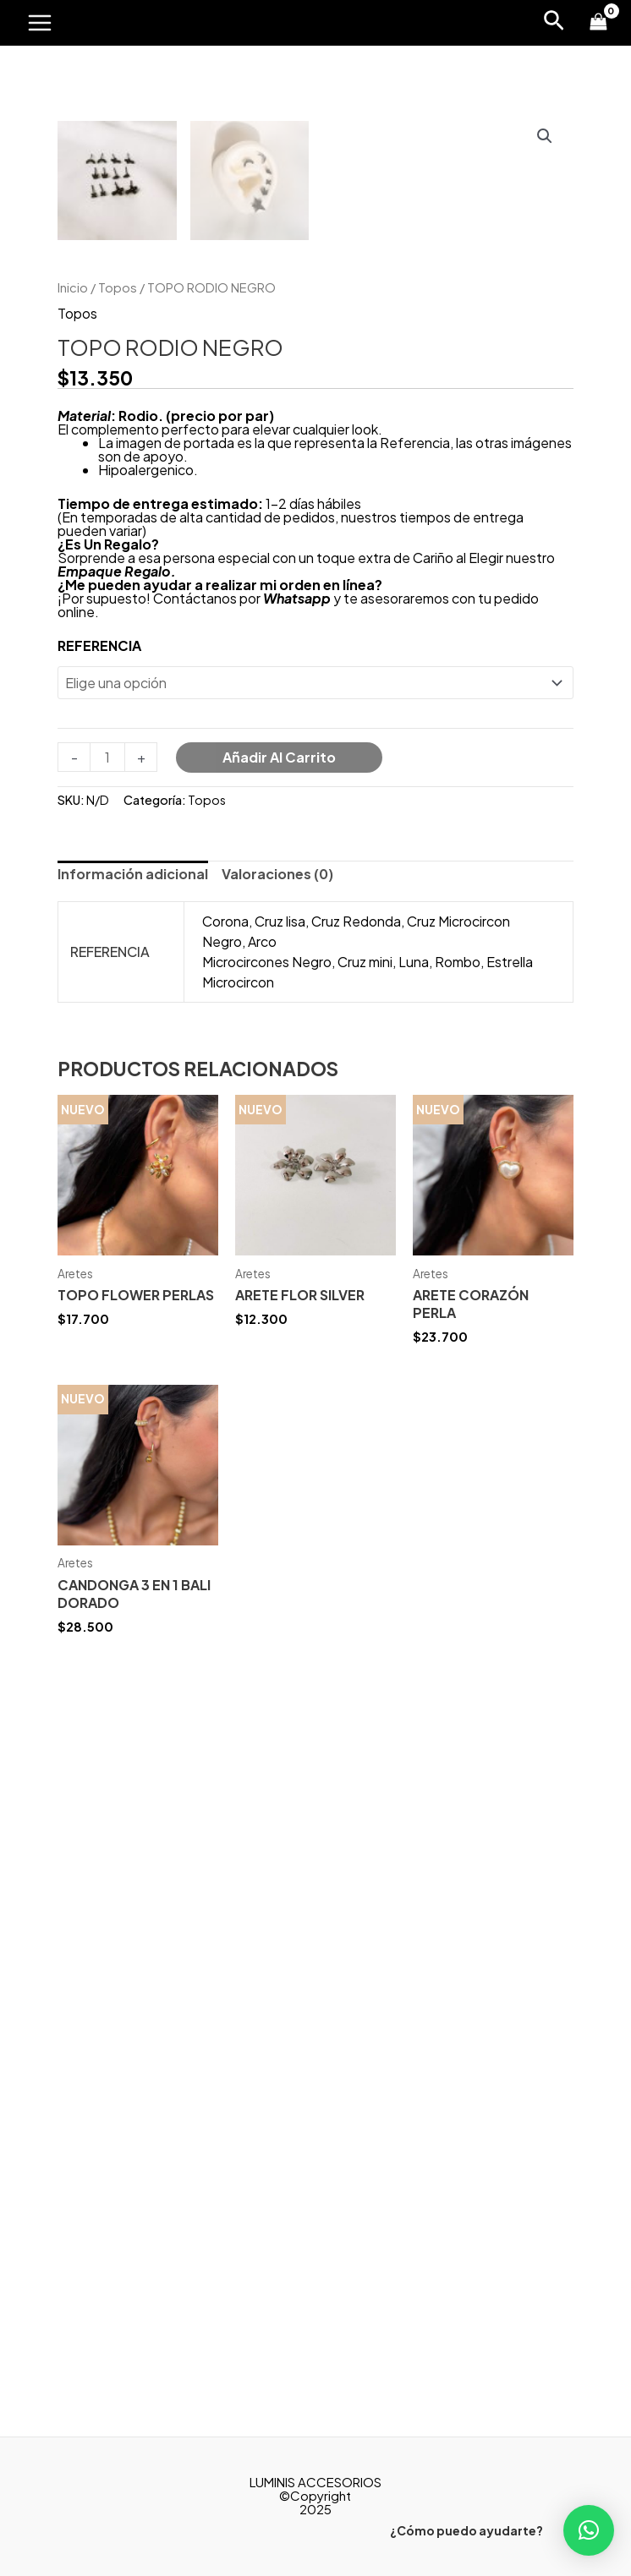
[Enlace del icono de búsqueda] (554, 23)
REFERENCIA (99, 1334)
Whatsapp (297, 1286)
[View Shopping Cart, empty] (598, 23)
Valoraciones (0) (277, 1562)
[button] (588, 2530)
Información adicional (133, 1562)
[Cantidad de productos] (107, 1445)
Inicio (73, 974)
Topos (117, 974)
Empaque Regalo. (117, 1259)
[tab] (133, 1562)
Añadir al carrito (279, 1445)
